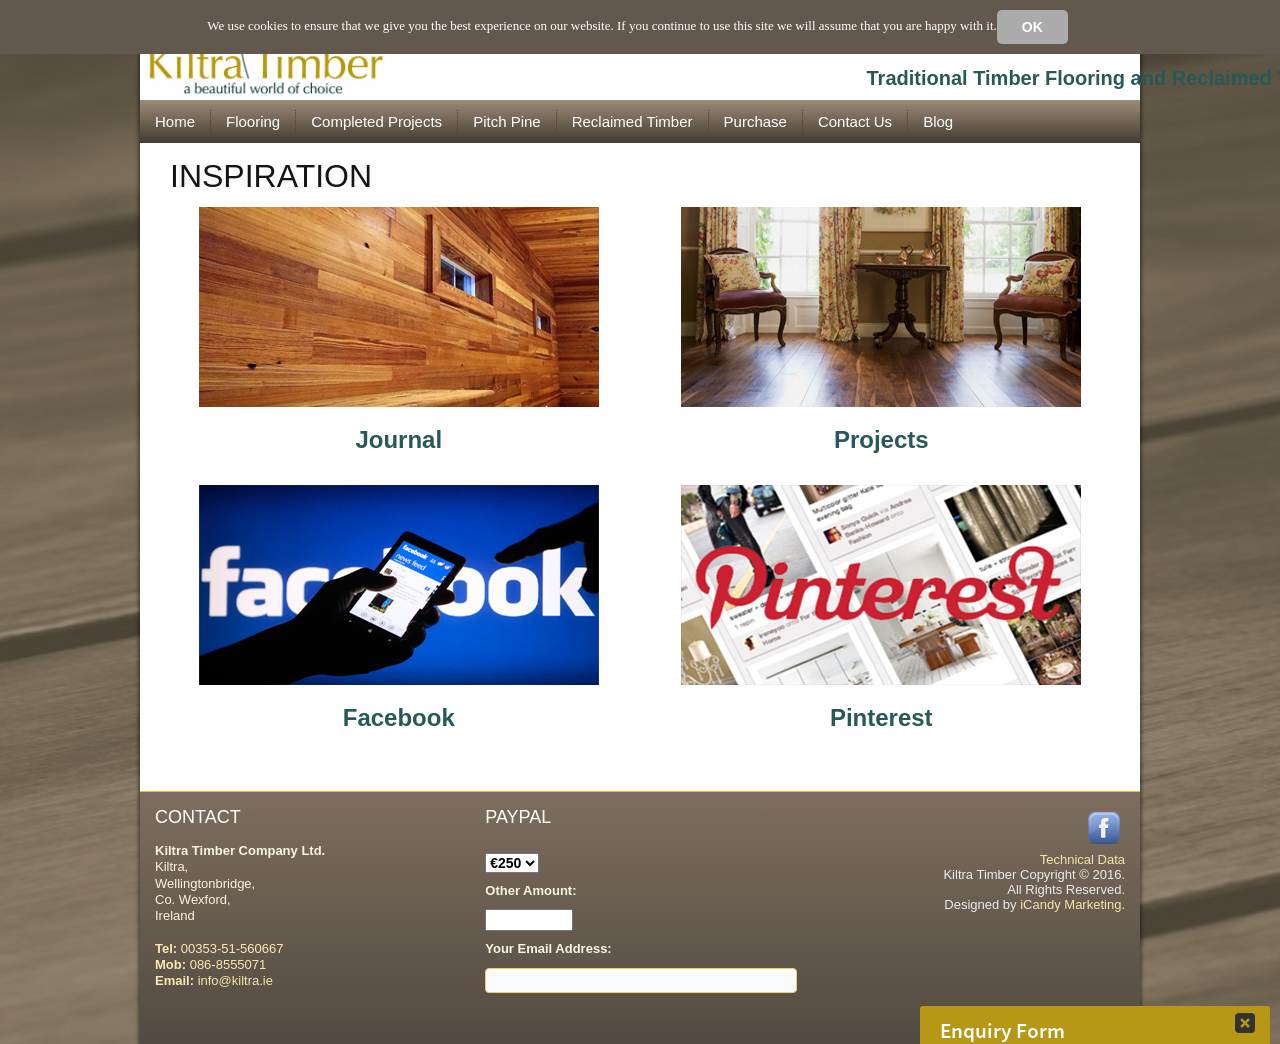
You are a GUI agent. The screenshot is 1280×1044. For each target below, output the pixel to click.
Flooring (253, 121)
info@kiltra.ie (235, 980)
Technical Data (1082, 859)
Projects (881, 439)
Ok (1032, 27)
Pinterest (881, 717)
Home (175, 121)
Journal (398, 439)
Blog (938, 121)
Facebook (399, 717)
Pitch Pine (507, 121)
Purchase (755, 121)
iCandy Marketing (1070, 904)
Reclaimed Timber (632, 121)
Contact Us (855, 121)
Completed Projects (376, 121)
